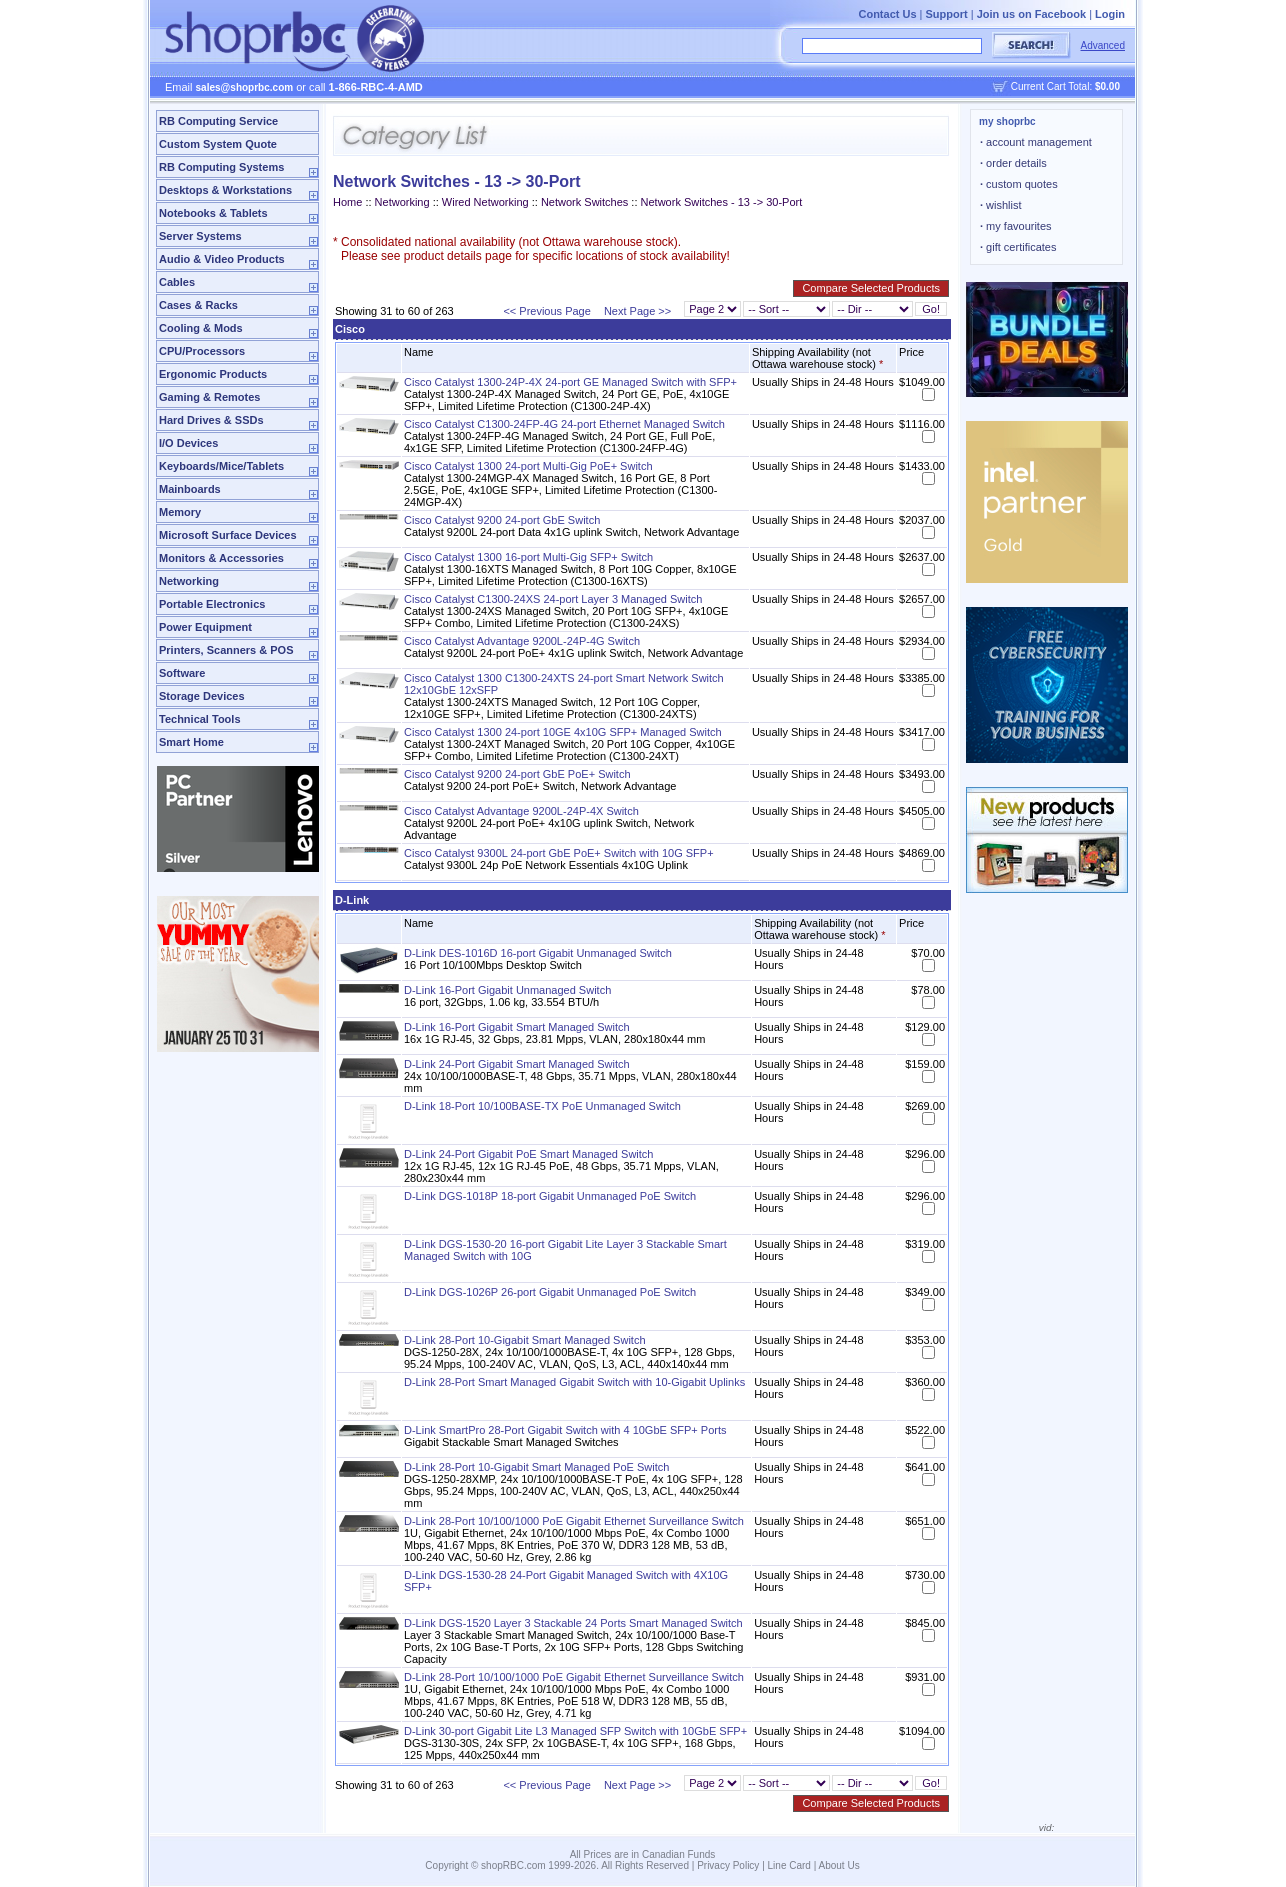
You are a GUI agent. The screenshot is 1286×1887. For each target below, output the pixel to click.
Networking (189, 581)
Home (347, 202)
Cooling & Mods (201, 328)
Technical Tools (200, 719)
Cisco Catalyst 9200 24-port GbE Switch (502, 520)
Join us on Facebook (1031, 14)
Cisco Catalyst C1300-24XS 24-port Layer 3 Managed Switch (553, 599)
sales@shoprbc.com (245, 87)
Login (1110, 14)
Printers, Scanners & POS (226, 650)
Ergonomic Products (213, 374)
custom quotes (1019, 184)
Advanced (1103, 45)
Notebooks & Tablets (213, 213)
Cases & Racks (198, 305)
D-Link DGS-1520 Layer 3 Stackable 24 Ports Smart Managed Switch (573, 1623)
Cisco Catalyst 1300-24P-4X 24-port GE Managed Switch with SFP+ (570, 382)
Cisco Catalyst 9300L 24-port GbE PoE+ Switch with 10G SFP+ (559, 853)
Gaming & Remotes (209, 397)
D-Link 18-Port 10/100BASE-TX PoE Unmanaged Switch (542, 1106)
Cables (177, 282)
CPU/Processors (202, 351)
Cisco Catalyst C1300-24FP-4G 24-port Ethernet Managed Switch (564, 424)
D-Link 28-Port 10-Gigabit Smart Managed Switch (525, 1340)
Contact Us (887, 14)
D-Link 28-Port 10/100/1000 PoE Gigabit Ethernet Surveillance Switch (574, 1521)
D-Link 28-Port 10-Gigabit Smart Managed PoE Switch (536, 1467)
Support (947, 14)
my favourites (1016, 226)
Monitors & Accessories (221, 558)
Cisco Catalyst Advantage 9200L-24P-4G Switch (522, 641)
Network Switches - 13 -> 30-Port (722, 202)
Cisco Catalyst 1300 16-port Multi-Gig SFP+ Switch (528, 557)
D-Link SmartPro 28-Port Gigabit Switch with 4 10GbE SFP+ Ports (565, 1430)
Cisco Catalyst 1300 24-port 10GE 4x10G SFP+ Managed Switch (563, 732)
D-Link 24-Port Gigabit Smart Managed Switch (517, 1064)
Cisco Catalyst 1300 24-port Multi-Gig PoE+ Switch (528, 466)
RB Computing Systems (221, 167)
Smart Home (191, 742)
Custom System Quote (218, 144)
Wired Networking (485, 202)
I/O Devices (188, 443)
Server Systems (200, 236)
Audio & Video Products (222, 259)
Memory (180, 512)
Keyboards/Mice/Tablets (221, 466)
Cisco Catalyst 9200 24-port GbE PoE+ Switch (517, 774)
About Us (839, 1865)
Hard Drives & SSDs (211, 420)
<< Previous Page (546, 311)
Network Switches (584, 202)
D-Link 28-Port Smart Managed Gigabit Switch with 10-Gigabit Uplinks (574, 1382)
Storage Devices (202, 696)
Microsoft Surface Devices (228, 535)
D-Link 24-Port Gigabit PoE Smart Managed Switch (528, 1154)
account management (1036, 142)
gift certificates (1018, 247)
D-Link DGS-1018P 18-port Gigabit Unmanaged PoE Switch (550, 1196)
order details (1013, 163)
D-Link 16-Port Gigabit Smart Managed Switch (517, 1027)
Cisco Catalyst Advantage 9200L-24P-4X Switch (521, 811)
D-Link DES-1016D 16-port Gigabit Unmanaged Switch (538, 953)
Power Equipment (205, 627)
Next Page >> (637, 311)
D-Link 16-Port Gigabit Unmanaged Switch (507, 990)
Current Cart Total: (1065, 86)
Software (182, 673)
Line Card (789, 1865)
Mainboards (190, 489)
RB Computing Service (218, 121)
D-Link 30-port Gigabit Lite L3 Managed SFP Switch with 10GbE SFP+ (575, 1731)
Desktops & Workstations (225, 190)
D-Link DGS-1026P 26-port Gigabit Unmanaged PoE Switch (550, 1292)
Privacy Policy (728, 1865)
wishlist (1001, 205)
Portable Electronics (212, 604)
